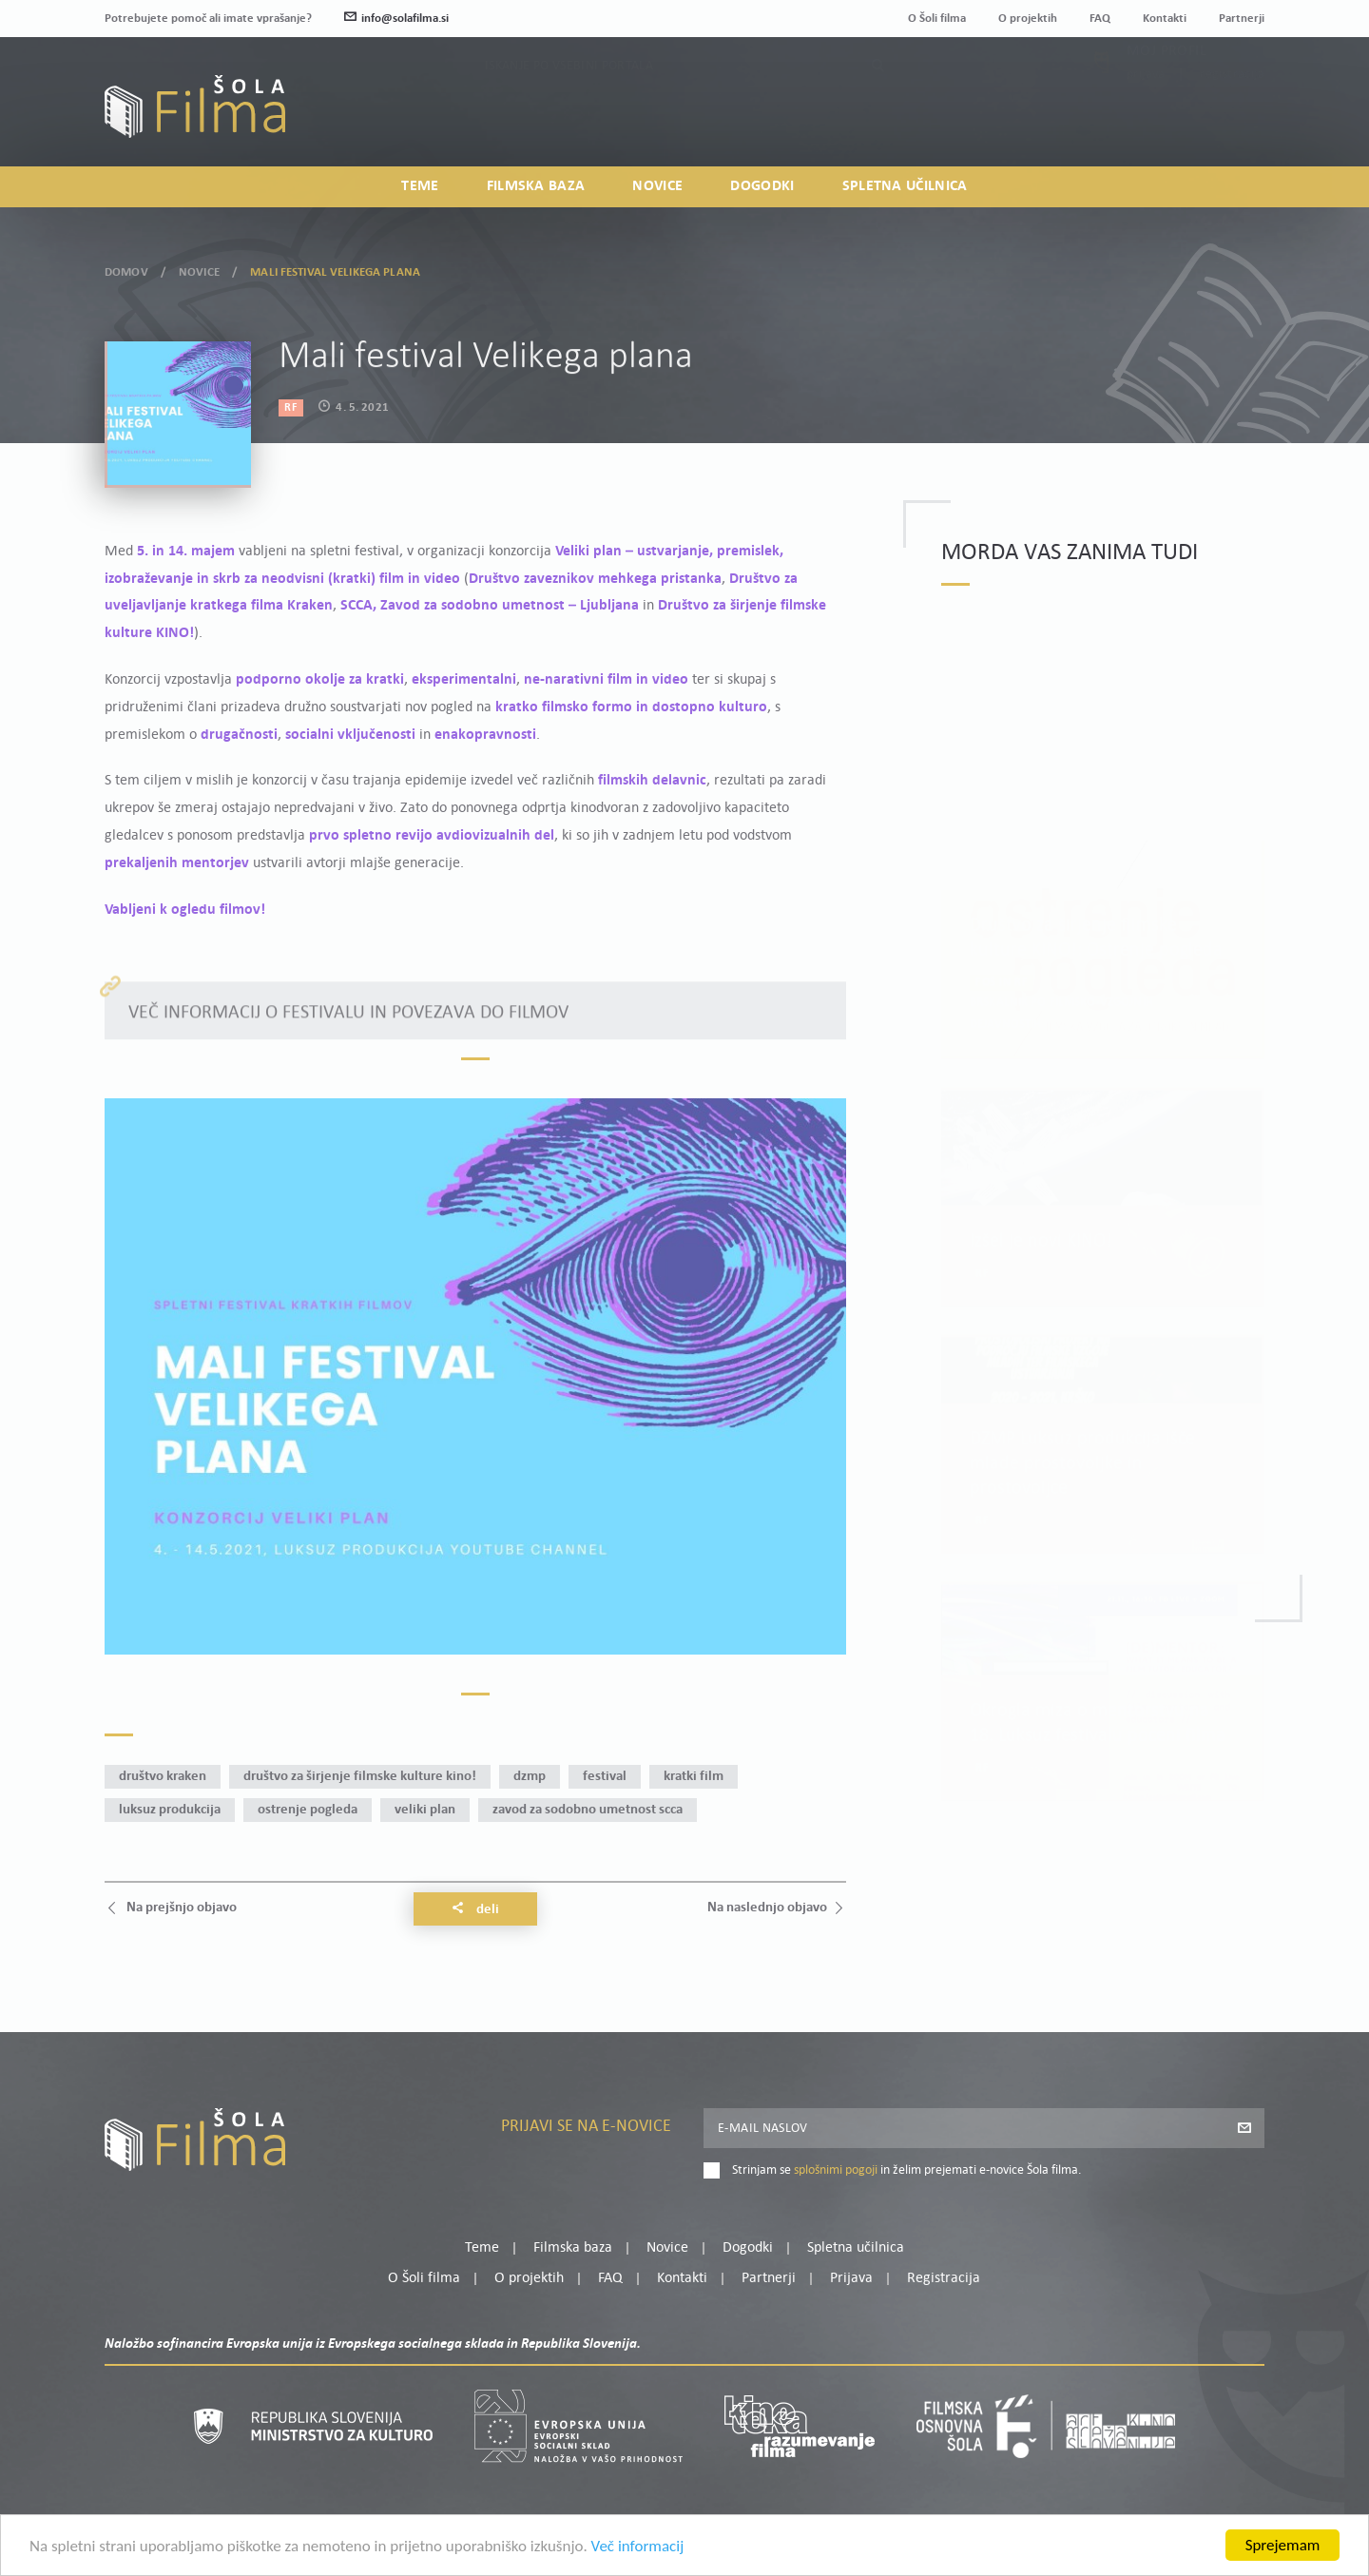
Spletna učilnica (905, 186)
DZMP (529, 1777)
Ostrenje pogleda (307, 1810)
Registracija (1232, 117)
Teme (419, 186)
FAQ (1099, 18)
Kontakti (1164, 18)
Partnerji (1241, 18)
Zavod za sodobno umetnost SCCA (587, 1810)
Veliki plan (425, 1810)
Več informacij (637, 2547)
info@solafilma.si (396, 18)
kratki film (693, 1777)
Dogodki (762, 186)
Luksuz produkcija (170, 1810)
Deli (475, 1909)
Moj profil (1166, 94)
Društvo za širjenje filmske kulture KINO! (359, 1777)
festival (605, 1777)
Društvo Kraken (162, 1777)
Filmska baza (536, 186)
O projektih (1027, 18)
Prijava (1146, 117)
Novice (657, 186)
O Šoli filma (937, 18)
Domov (126, 268)
